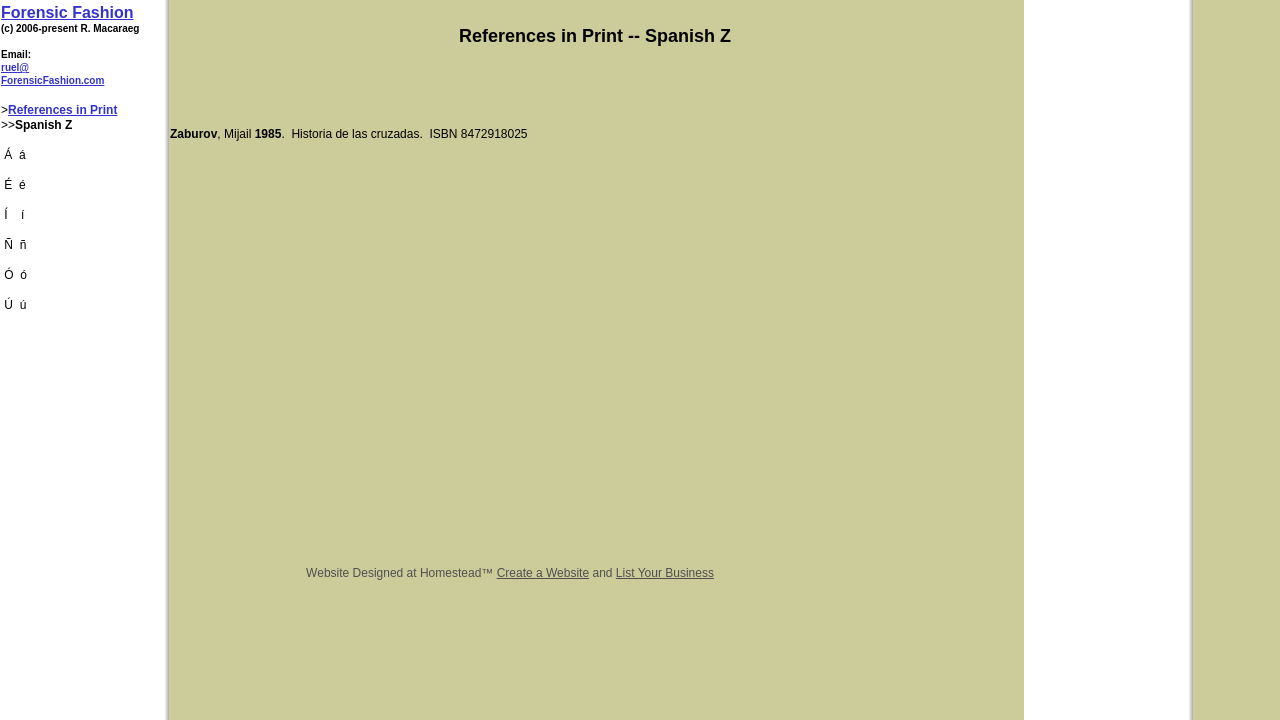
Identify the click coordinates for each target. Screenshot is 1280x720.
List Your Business (665, 573)
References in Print (62, 110)
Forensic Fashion (67, 12)
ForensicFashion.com (52, 80)
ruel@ (15, 67)
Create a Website (543, 573)
